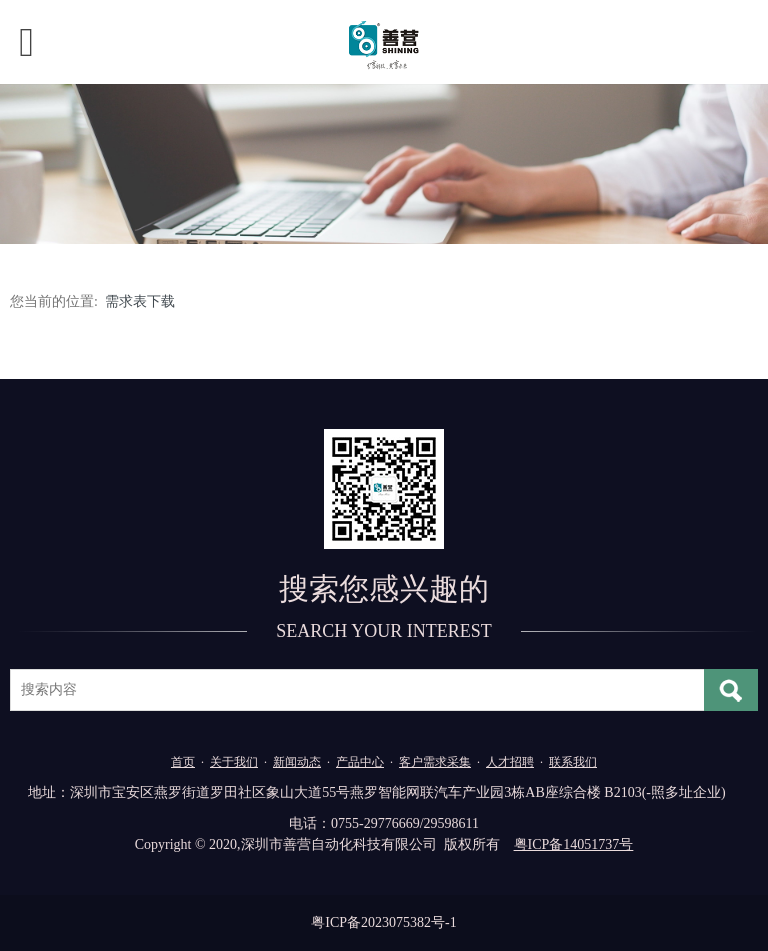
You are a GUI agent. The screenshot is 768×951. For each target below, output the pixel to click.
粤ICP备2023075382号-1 (383, 922)
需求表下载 (140, 301)
